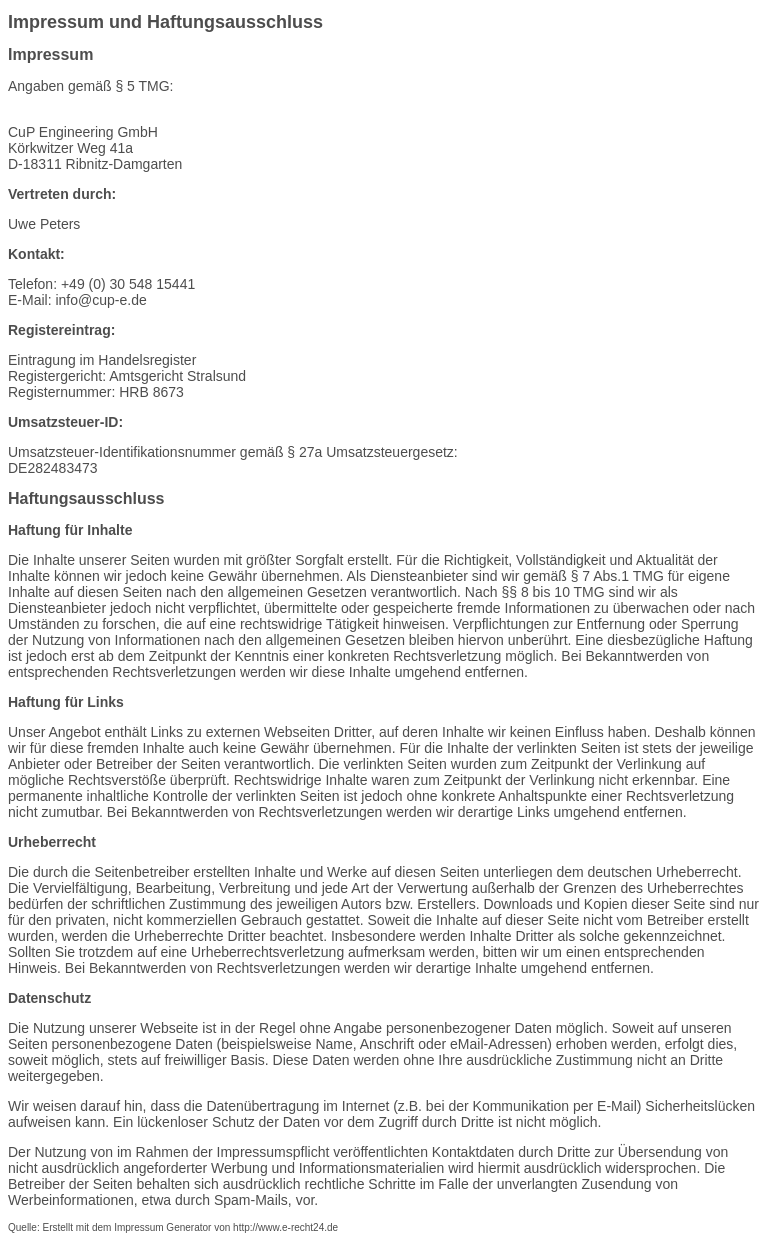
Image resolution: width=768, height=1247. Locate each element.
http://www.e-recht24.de (285, 1227)
